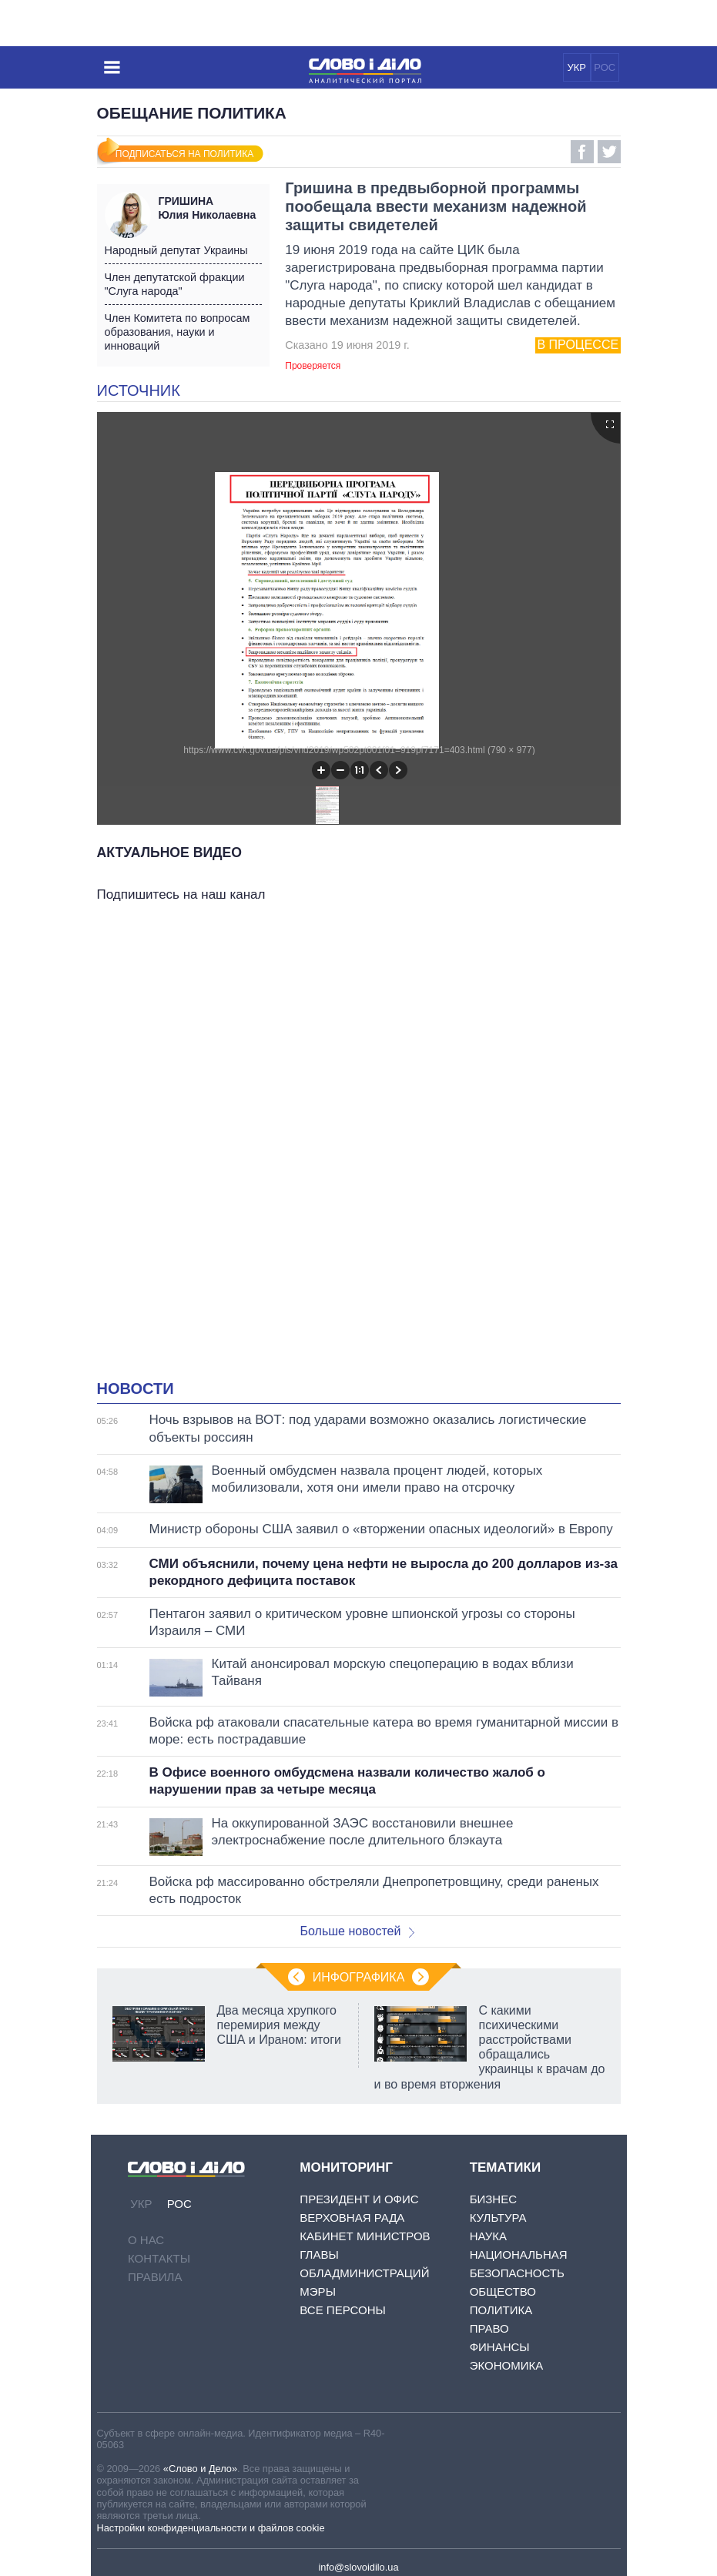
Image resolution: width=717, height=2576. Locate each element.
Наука (488, 2236)
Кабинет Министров (365, 2236)
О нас (146, 2239)
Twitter (609, 151)
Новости (135, 1388)
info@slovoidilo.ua (358, 2567)
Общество (503, 2291)
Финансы (500, 2346)
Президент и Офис (359, 2199)
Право (489, 2328)
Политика (501, 2309)
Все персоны (342, 2309)
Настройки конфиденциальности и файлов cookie (211, 2528)
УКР (576, 67)
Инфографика (359, 1977)
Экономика (507, 2365)
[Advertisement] (359, 1059)
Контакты (159, 2258)
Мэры (318, 2291)
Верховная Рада (352, 2217)
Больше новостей (357, 1931)
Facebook (582, 151)
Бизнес (493, 2199)
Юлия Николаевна (210, 208)
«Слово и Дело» (200, 2468)
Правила (155, 2276)
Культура (498, 2217)
